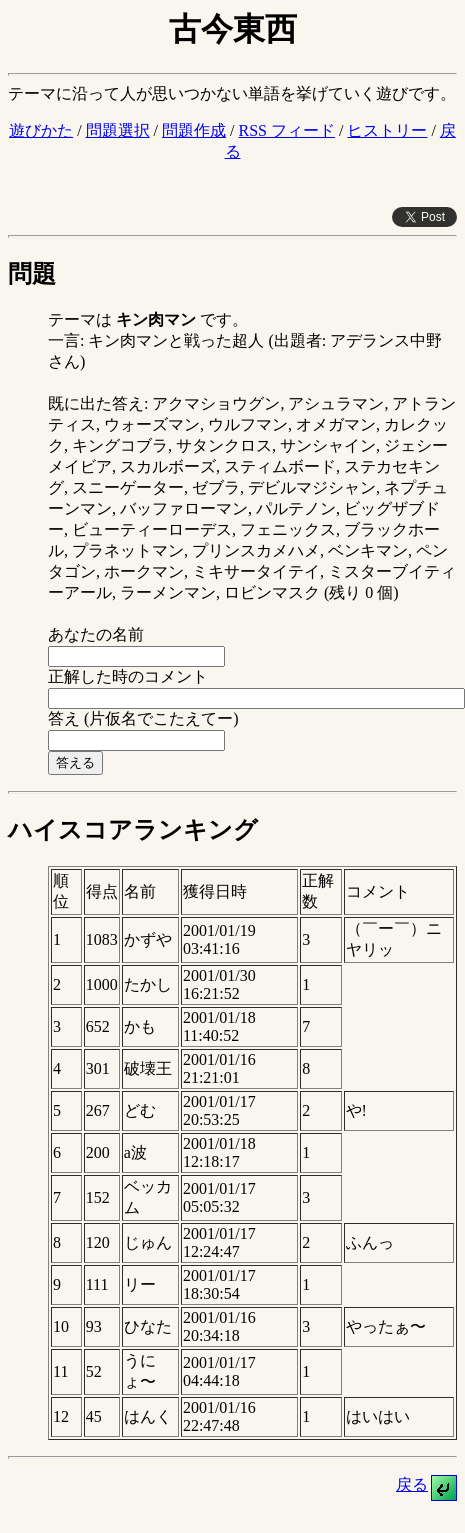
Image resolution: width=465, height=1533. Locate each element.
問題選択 (118, 130)
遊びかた (41, 130)
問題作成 (194, 130)
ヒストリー (387, 130)
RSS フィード (286, 130)
